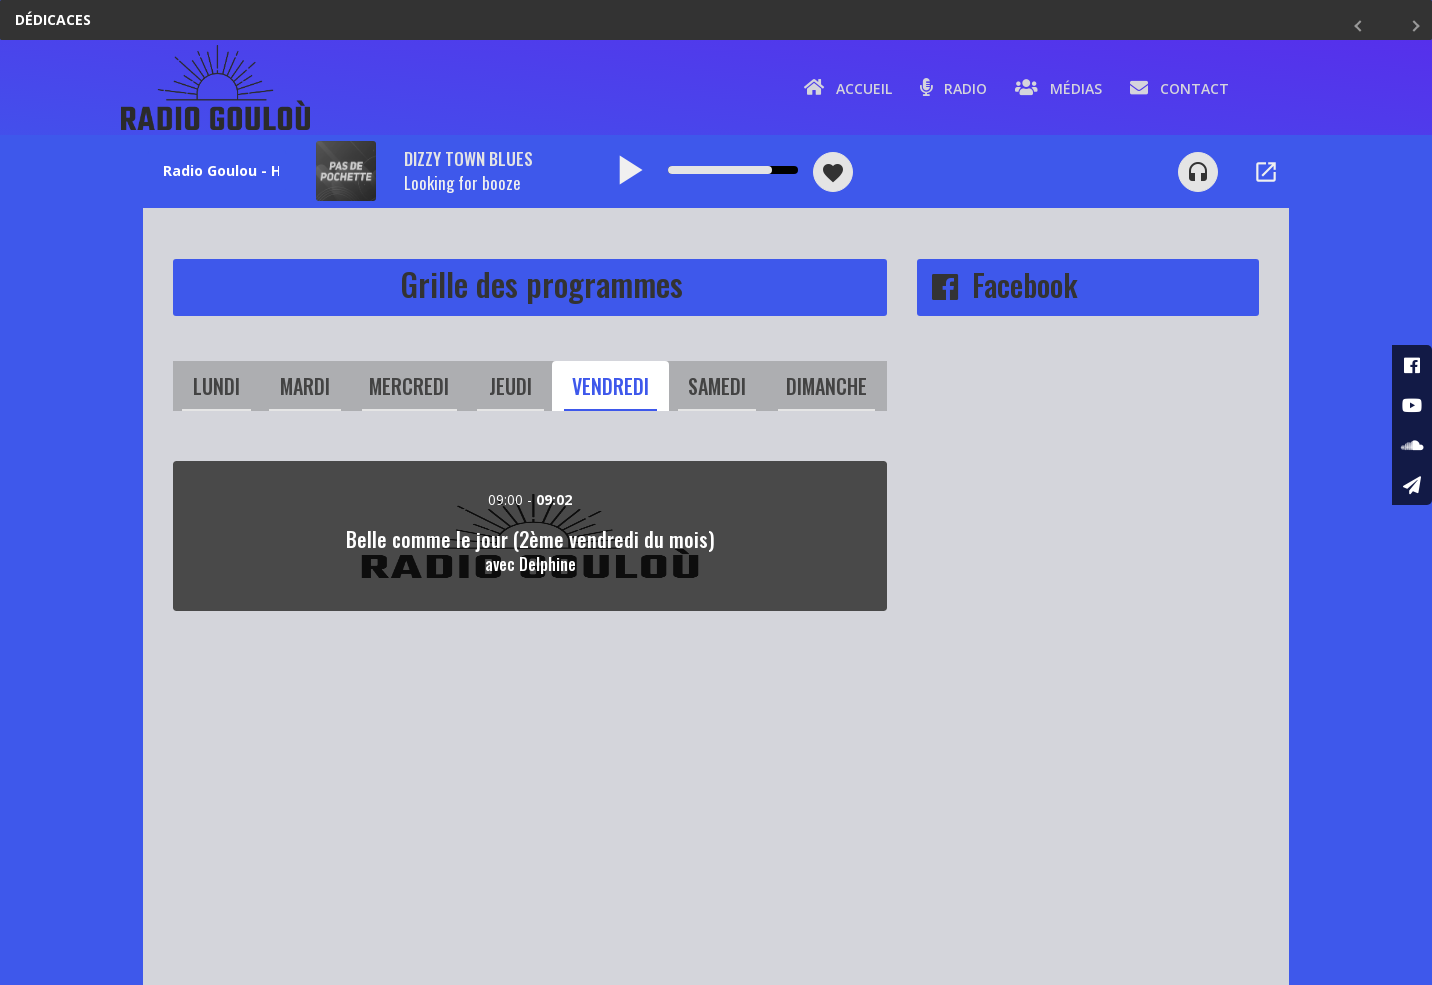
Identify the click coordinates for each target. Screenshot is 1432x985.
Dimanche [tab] (826, 386)
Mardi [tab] (305, 386)
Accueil (848, 87)
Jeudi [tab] (510, 386)
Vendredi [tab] (610, 386)
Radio (953, 87)
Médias (1058, 87)
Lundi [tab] (216, 386)
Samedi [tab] (717, 386)
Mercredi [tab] (409, 386)
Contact (1179, 87)
